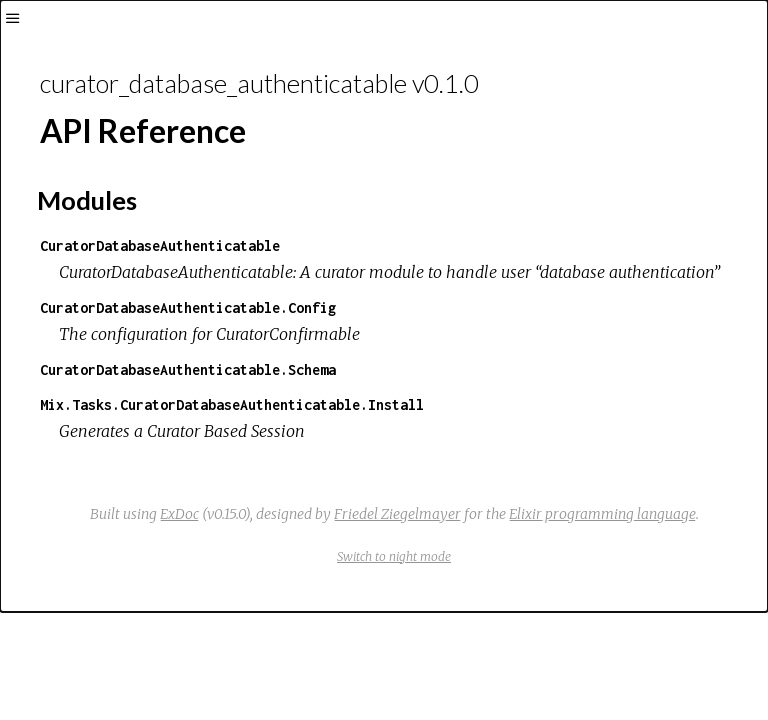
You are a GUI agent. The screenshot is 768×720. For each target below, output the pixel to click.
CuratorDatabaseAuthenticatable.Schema (188, 369)
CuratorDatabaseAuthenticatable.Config (188, 307)
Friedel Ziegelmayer (397, 514)
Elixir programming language (602, 514)
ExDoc (179, 514)
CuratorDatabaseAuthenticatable (160, 245)
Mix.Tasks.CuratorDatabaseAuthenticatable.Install (232, 404)
